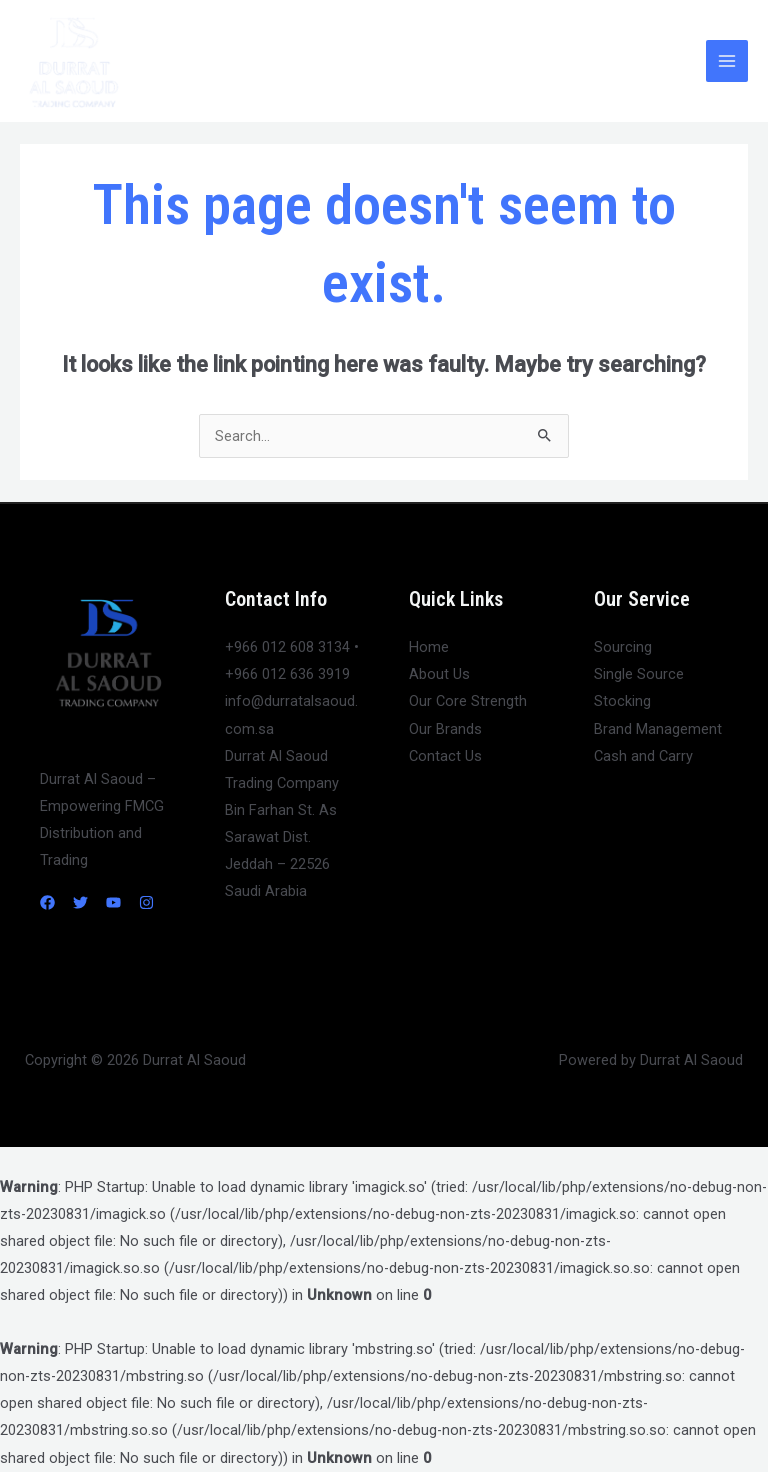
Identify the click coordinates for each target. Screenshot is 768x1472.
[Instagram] (146, 902)
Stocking (622, 701)
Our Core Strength (468, 701)
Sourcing (623, 647)
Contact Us (445, 756)
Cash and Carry (643, 756)
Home (429, 647)
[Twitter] (80, 902)
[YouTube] (113, 902)
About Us (439, 674)
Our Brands (445, 729)
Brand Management (658, 729)
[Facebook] (47, 902)
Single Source (639, 674)
